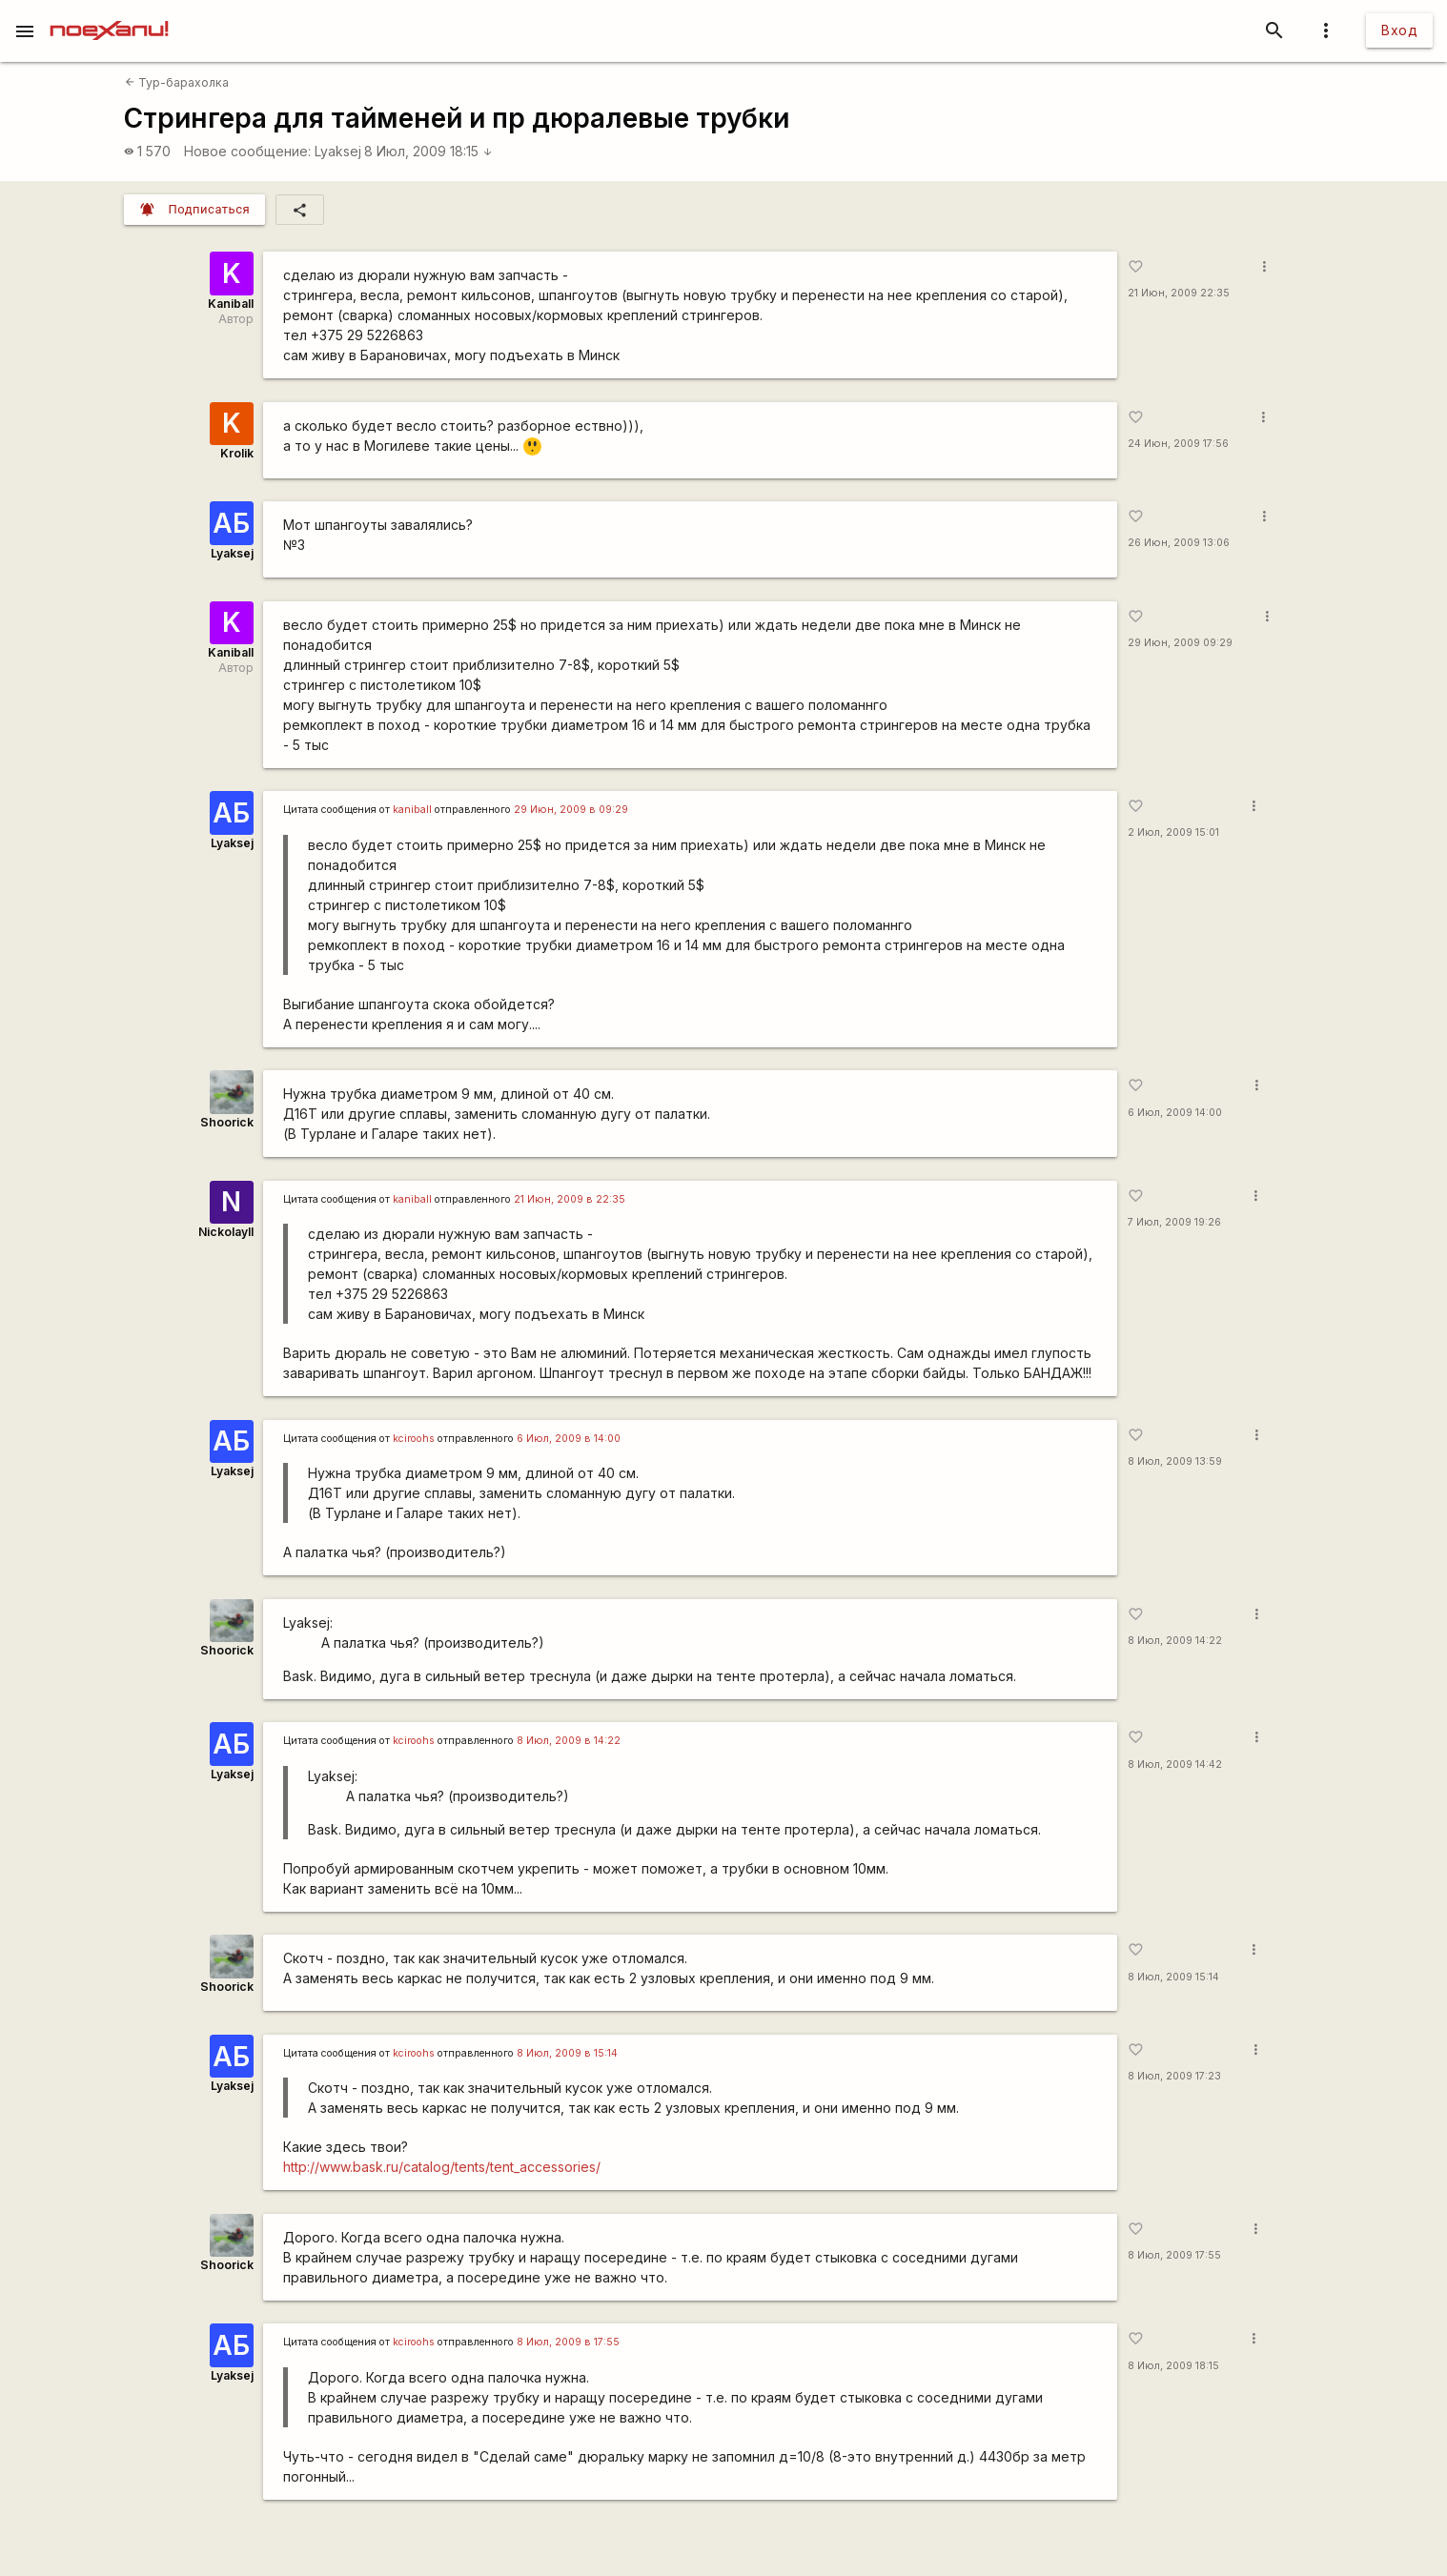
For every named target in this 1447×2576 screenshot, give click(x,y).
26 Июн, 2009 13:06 (1179, 543)
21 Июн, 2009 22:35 (1179, 293)
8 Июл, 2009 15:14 (1173, 1977)
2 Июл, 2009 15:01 (1173, 832)
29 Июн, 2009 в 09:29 (571, 809)
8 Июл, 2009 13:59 (1175, 1461)
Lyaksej (338, 151)
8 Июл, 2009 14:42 (1175, 1764)
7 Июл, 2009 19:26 (1174, 1222)
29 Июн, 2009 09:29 (1180, 643)
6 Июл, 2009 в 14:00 (569, 1438)
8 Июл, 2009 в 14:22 (569, 1740)
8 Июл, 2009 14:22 (1175, 1640)
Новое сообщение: (247, 151)
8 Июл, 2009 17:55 (1174, 2255)
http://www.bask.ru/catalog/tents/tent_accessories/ (442, 2167)
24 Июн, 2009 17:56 (1178, 443)
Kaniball (231, 303)
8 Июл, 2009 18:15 (428, 151)
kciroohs (414, 1438)
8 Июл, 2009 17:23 (1174, 2076)
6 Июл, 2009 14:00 (1175, 1112)
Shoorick (227, 1122)
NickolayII (226, 1232)
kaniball (412, 809)
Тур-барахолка (177, 82)
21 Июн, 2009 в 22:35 (569, 1199)
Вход (1399, 30)
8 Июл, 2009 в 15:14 (567, 2053)
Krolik (237, 453)
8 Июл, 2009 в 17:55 (568, 2342)
